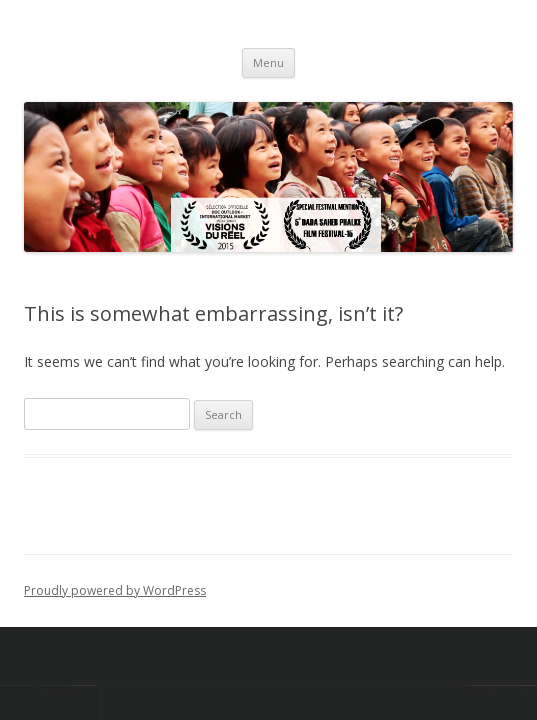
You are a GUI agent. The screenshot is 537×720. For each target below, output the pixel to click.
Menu (268, 62)
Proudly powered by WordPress (115, 590)
